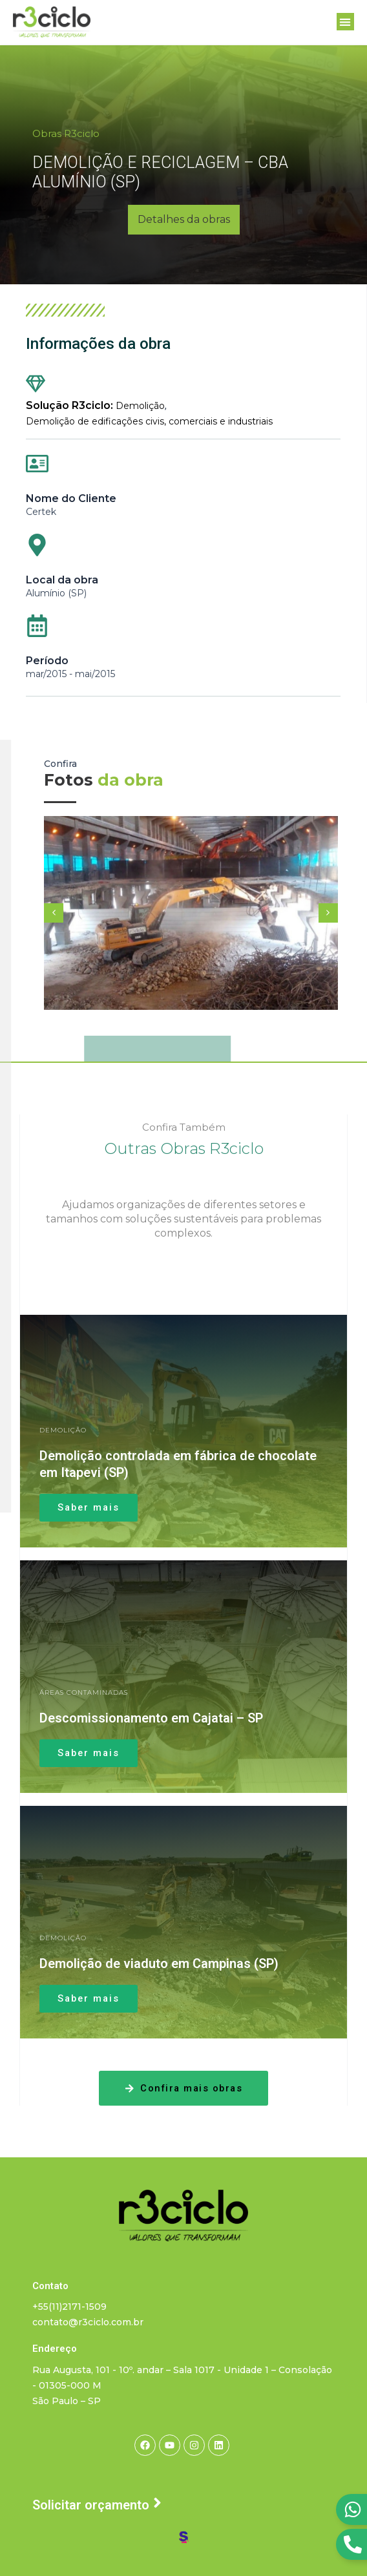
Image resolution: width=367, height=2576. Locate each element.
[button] (345, 21)
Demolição (140, 405)
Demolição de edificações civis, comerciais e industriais (149, 421)
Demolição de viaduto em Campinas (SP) (158, 1963)
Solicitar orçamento (90, 2505)
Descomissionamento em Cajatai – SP (151, 1718)
